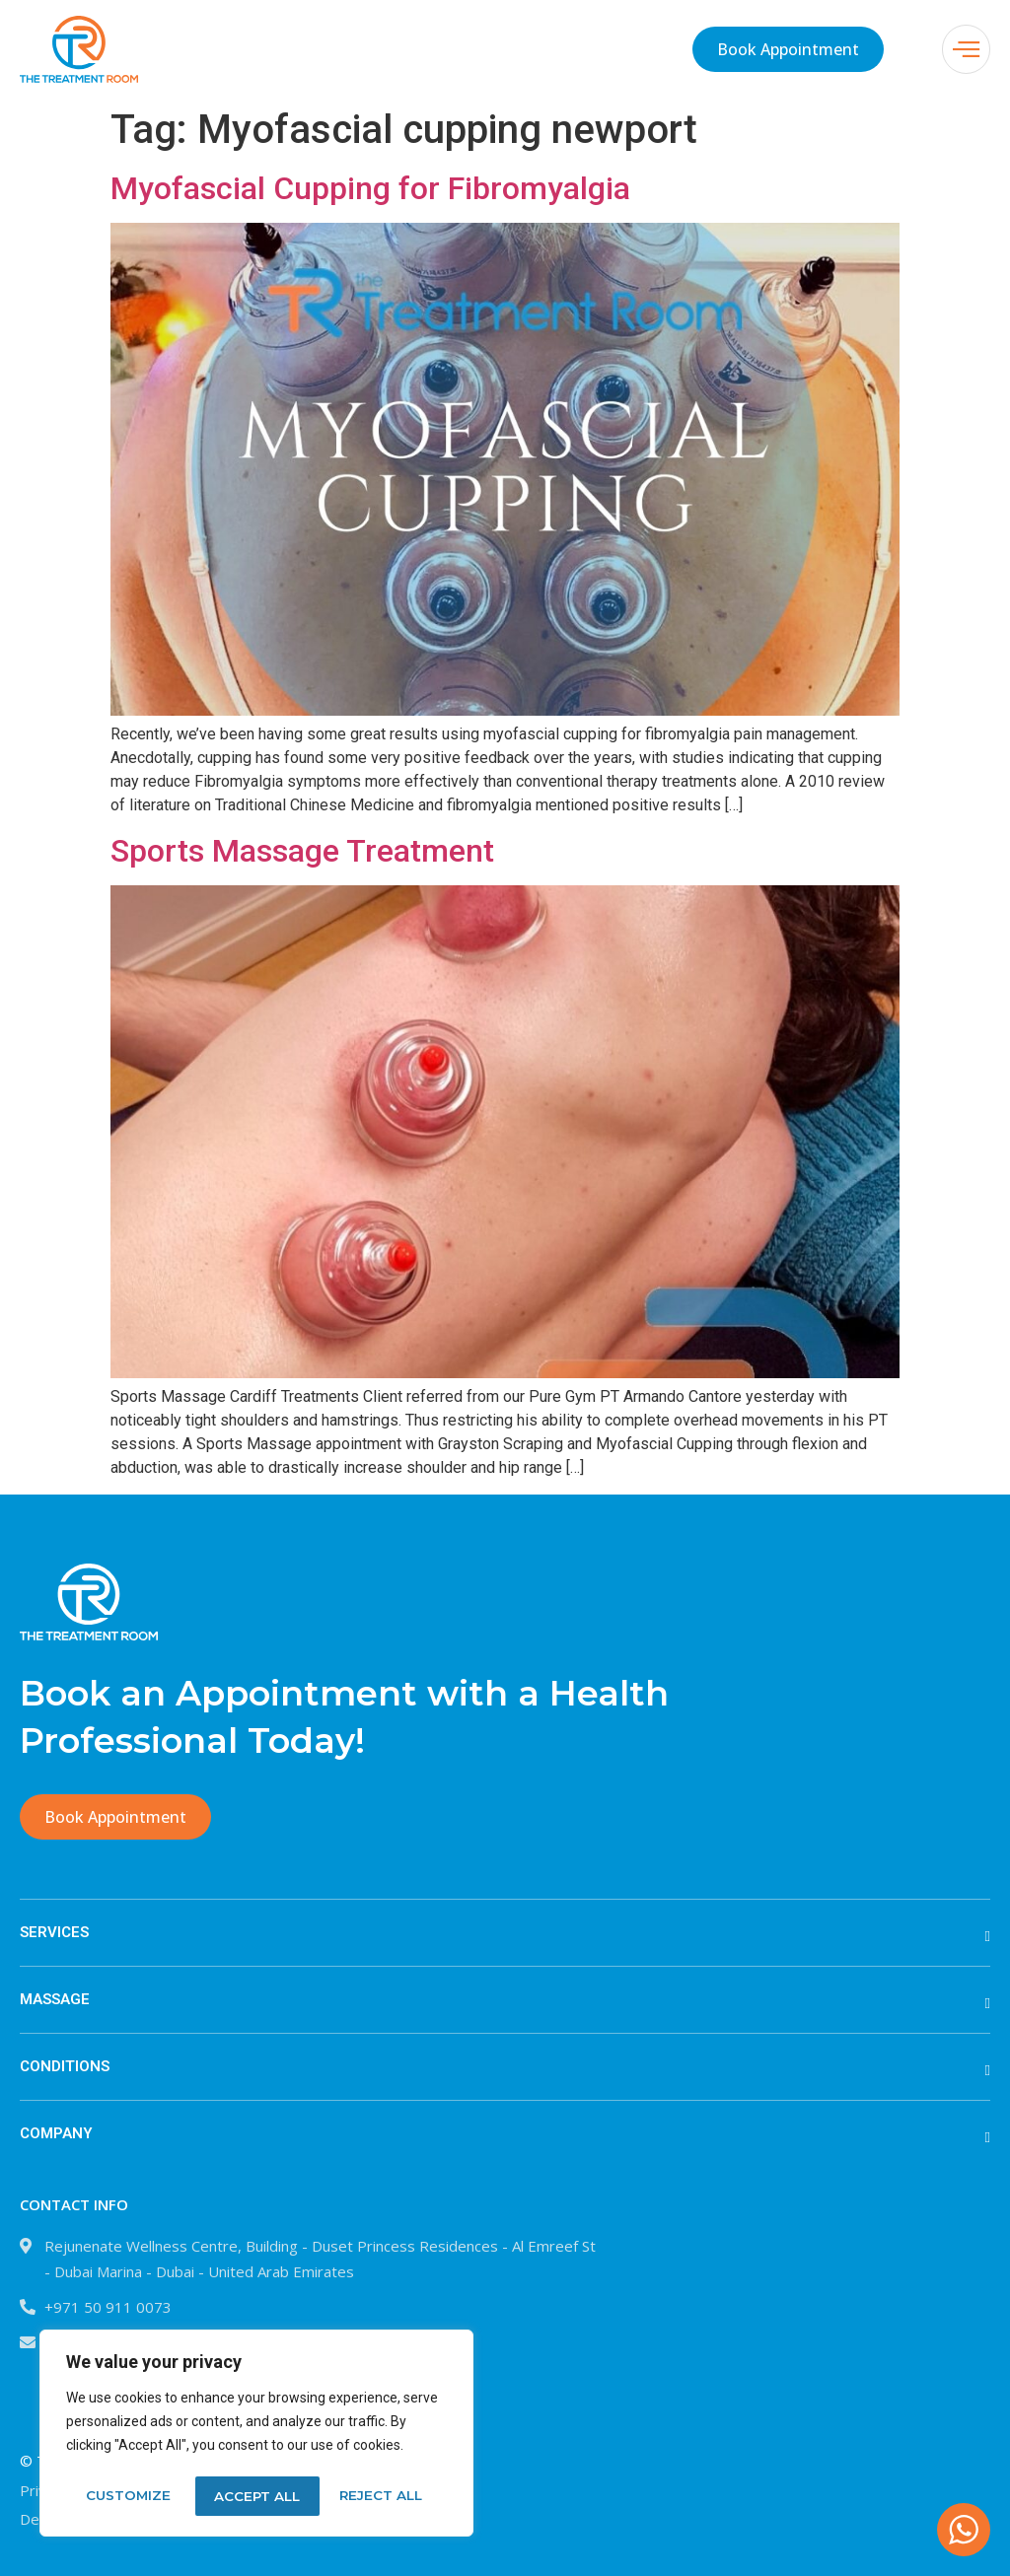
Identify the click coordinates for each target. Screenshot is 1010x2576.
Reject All (256, 2496)
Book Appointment (788, 49)
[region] (256, 2435)
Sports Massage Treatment (302, 851)
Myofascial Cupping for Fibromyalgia (370, 188)
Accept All (385, 2496)
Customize (127, 2496)
